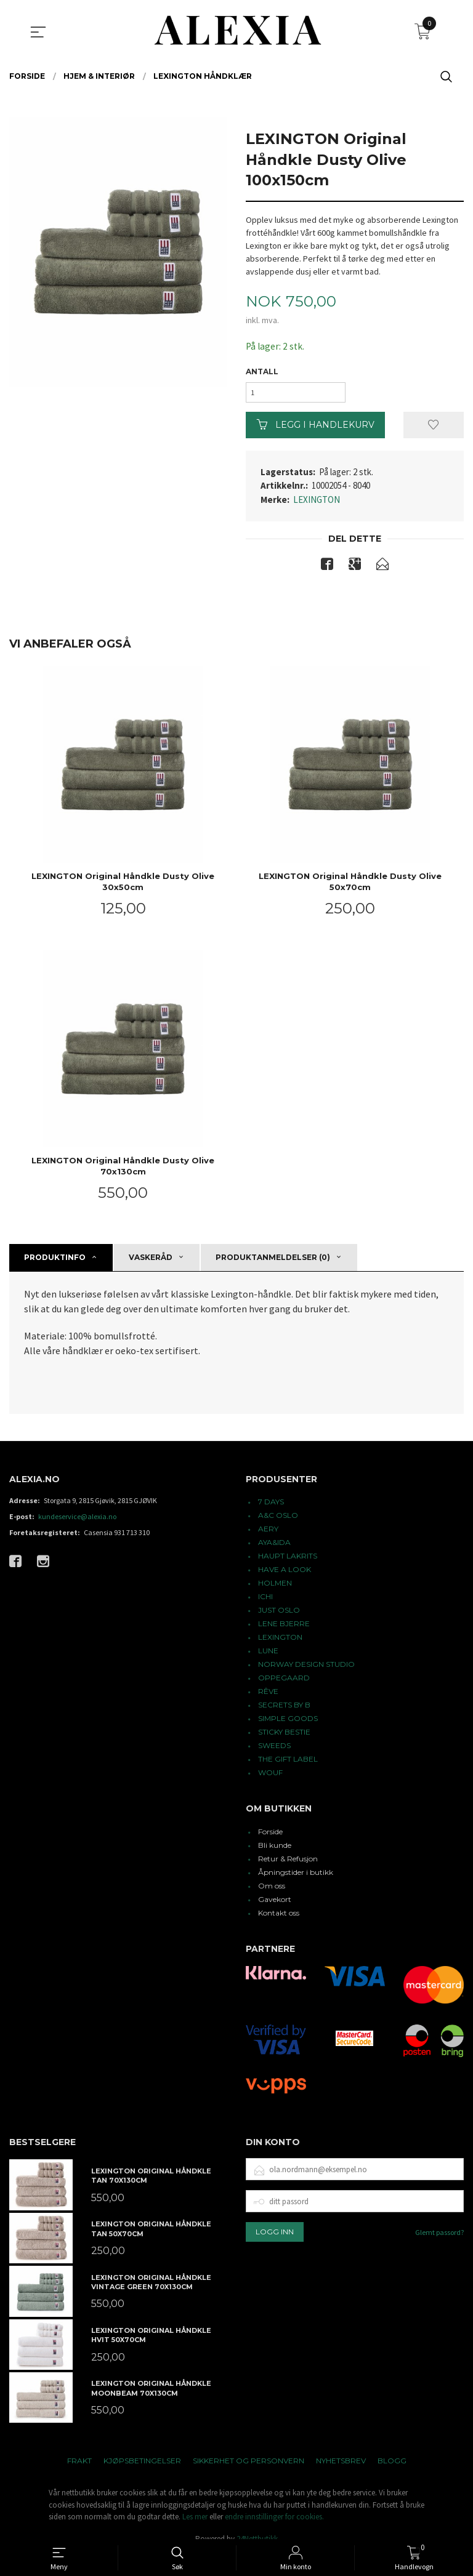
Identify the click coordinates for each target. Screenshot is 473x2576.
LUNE (268, 1655)
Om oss (271, 1890)
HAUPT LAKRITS (287, 1560)
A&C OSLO (278, 1520)
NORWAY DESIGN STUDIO (306, 1669)
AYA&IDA (274, 1547)
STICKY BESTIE (284, 1736)
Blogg (392, 2465)
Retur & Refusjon (288, 1863)
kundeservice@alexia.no (77, 1521)
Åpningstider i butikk (295, 1877)
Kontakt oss (278, 1917)
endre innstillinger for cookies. (274, 2521)
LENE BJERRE (284, 1628)
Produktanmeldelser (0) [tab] (273, 1261)
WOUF (270, 1777)
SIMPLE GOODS (288, 1723)
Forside (270, 1836)
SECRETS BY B (284, 1709)
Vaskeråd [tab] (150, 1261)
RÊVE (268, 1696)
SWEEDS (274, 1750)
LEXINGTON (316, 502)
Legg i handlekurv (315, 427)
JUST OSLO (279, 1614)
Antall (262, 372)
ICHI (265, 1601)
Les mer (195, 2521)
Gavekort (274, 1904)
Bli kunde (274, 1850)
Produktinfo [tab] (55, 1261)
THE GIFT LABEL (288, 1763)
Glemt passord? (439, 2237)
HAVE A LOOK (284, 1574)
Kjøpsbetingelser (142, 2465)
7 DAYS (271, 1506)
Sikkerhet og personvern (248, 2465)
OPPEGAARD (284, 1682)
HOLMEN (275, 1587)
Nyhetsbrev (341, 2465)
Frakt (79, 2465)
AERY (268, 1533)
